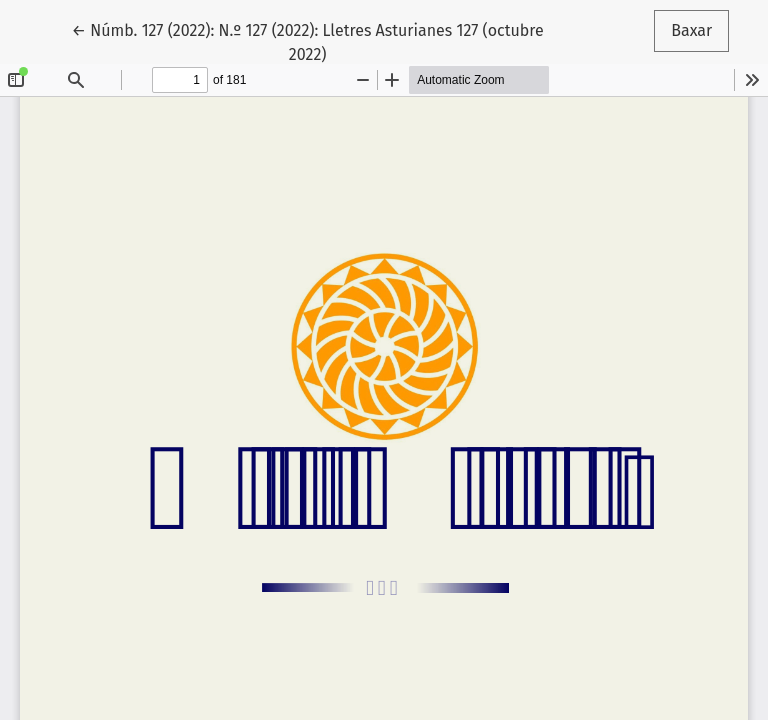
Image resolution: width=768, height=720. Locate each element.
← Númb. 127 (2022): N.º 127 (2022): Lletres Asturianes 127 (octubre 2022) (308, 41)
